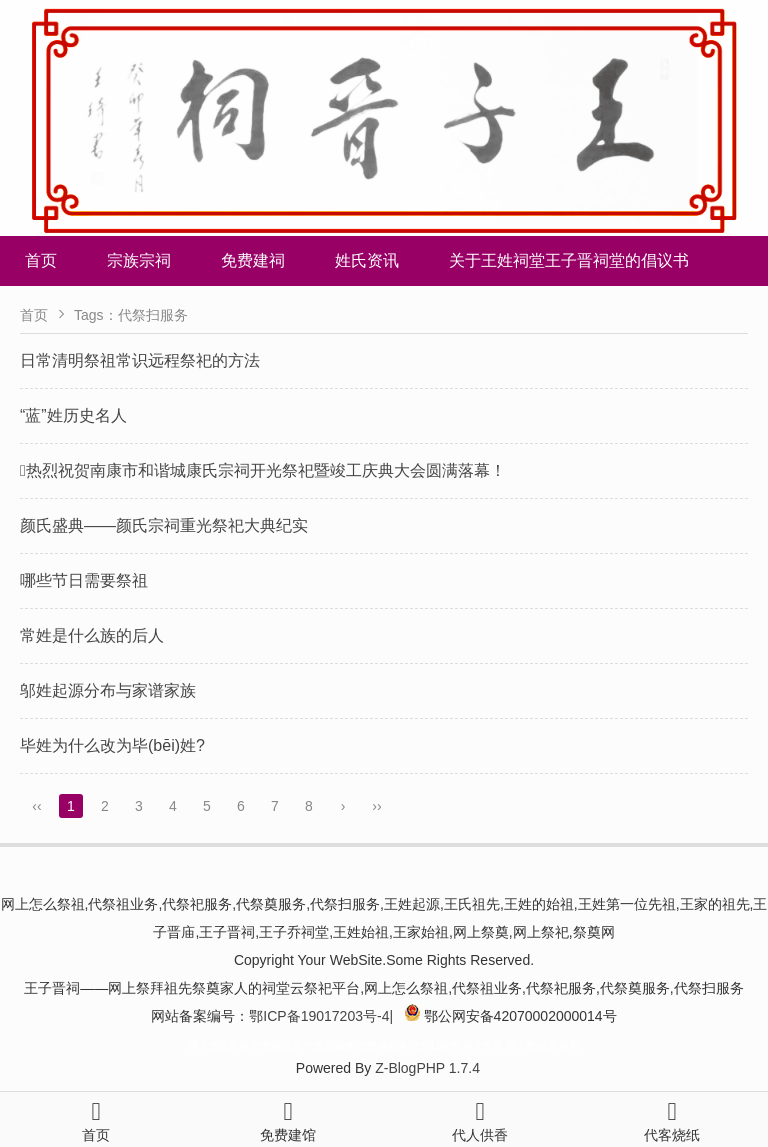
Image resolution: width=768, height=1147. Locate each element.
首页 (41, 260)
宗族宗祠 (139, 260)
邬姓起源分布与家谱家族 (108, 690)
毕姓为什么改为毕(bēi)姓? (112, 745)
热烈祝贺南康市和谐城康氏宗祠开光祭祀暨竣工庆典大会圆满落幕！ (263, 470)
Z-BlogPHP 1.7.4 (427, 1068)
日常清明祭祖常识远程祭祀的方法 (140, 360)
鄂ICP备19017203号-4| (321, 1016)
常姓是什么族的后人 (92, 635)
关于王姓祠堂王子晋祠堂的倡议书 (569, 260)
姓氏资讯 (367, 260)
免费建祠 (253, 260)
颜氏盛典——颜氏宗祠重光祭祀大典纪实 (164, 525)
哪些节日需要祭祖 (84, 580)
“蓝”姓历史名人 (73, 415)
